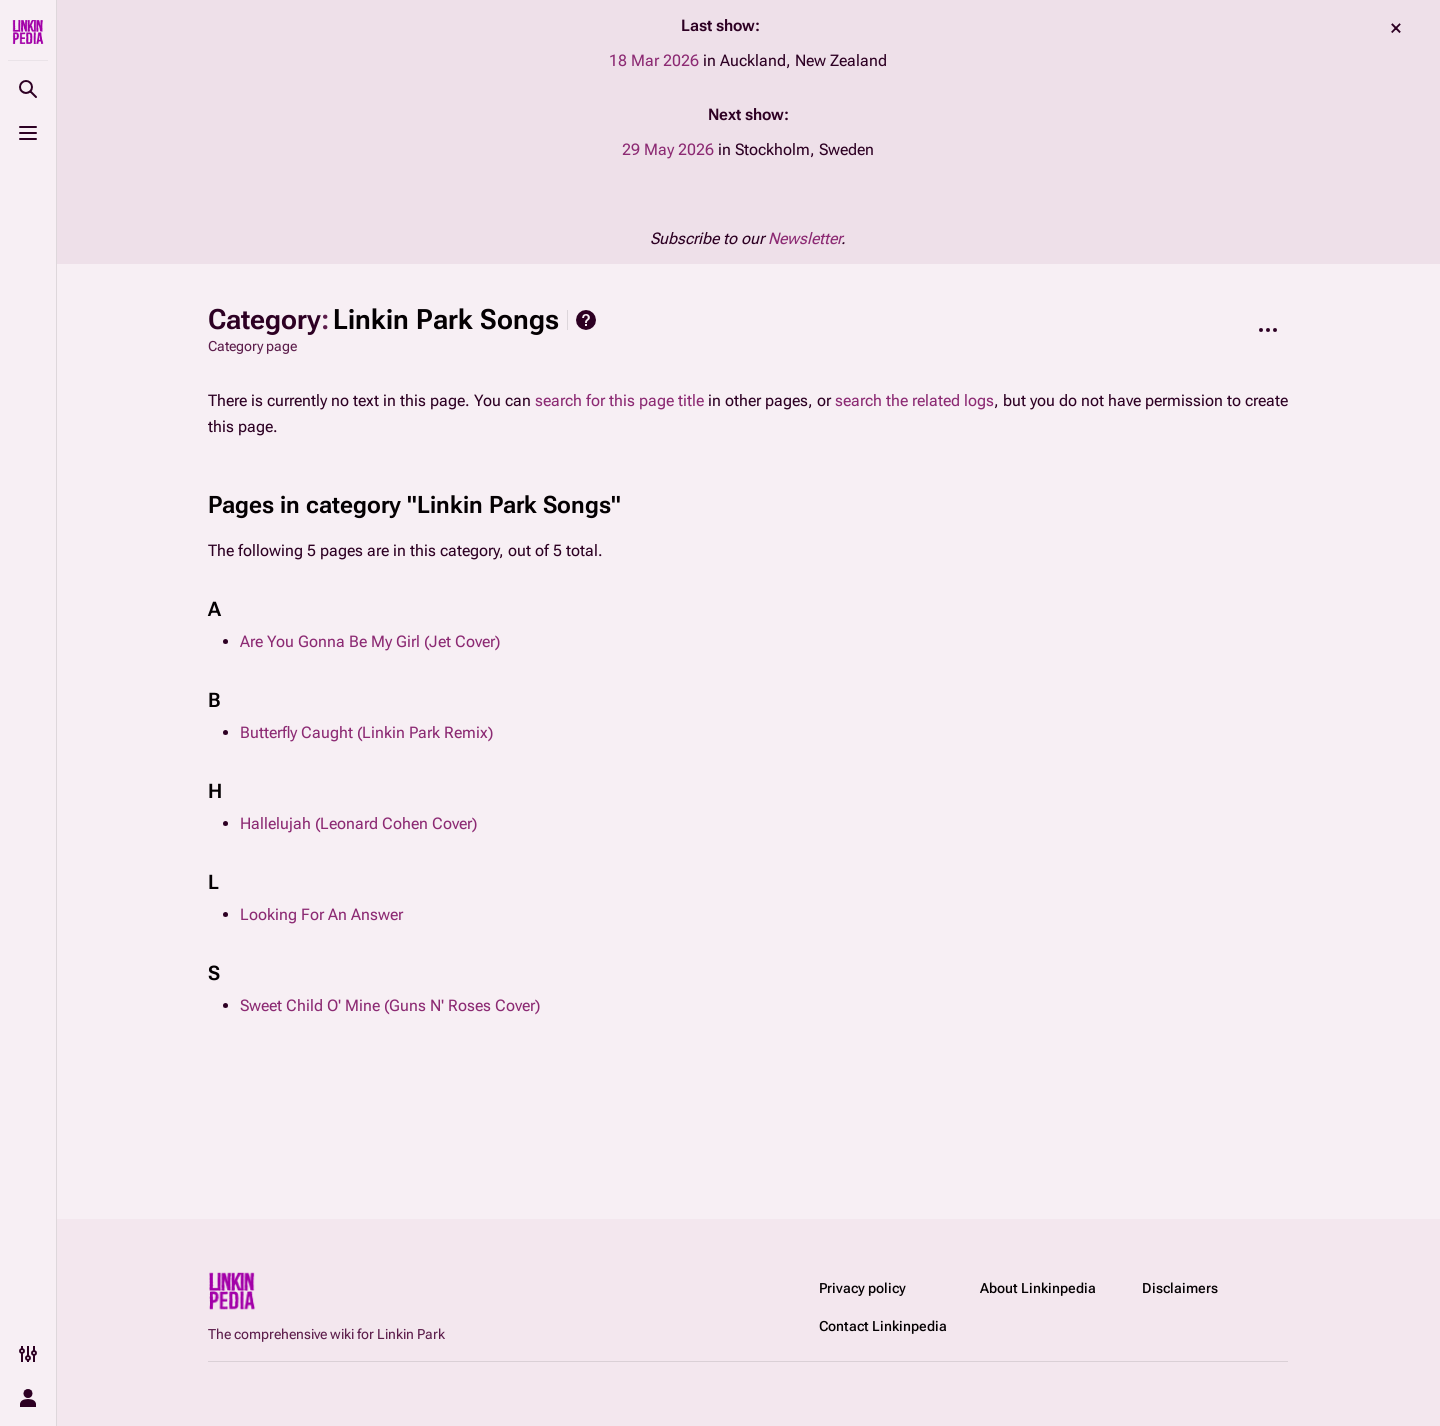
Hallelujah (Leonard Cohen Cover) (358, 823)
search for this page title (619, 400)
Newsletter (804, 238)
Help (586, 320)
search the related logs (914, 400)
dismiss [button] (1396, 28)
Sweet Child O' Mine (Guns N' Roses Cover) (390, 1005)
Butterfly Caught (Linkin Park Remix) (366, 732)
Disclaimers (1180, 1288)
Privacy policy (862, 1288)
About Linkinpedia (1038, 1288)
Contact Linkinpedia (883, 1326)
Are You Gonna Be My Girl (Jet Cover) (370, 641)
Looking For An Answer (321, 914)
